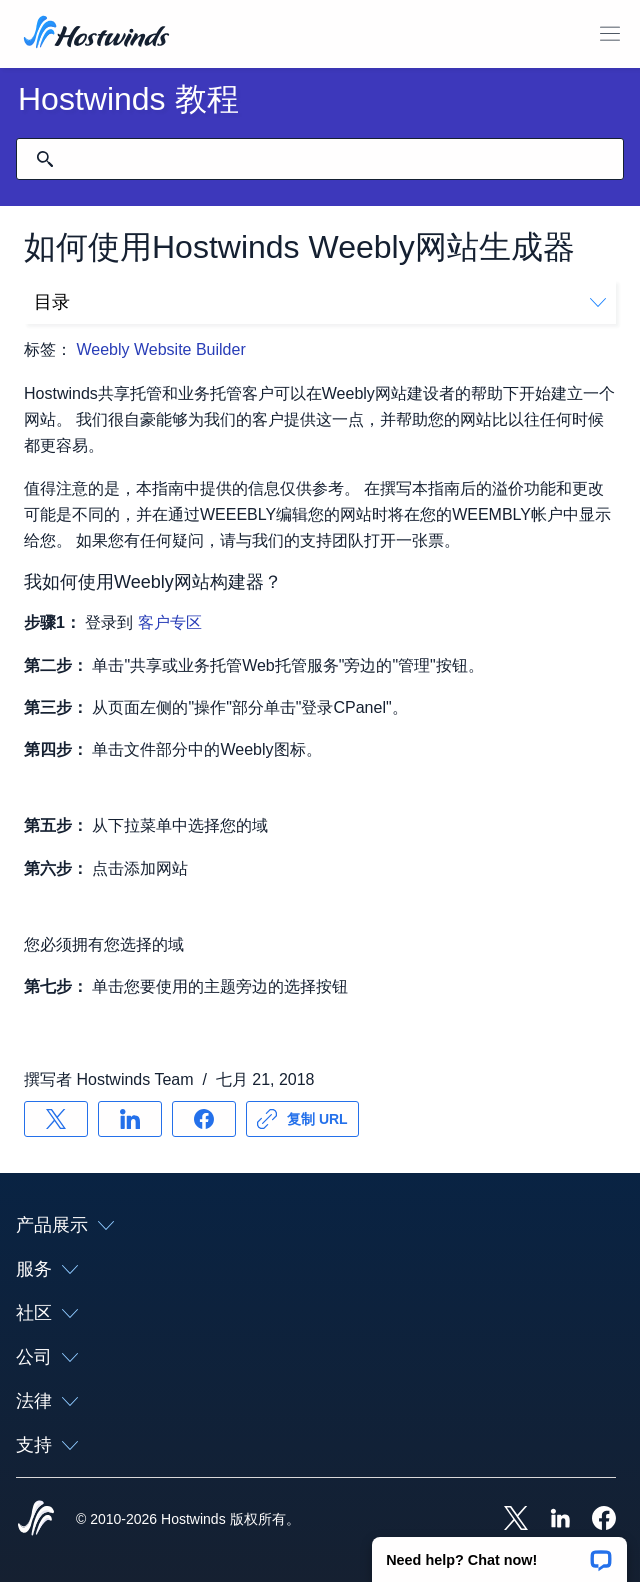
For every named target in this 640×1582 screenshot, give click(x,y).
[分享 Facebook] (204, 1119)
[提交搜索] (45, 159)
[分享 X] (56, 1119)
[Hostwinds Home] (36, 1520)
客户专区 (170, 622)
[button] (499, 1553)
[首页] (96, 34)
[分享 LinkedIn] (130, 1119)
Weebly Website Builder (160, 349)
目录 (320, 302)
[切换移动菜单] (610, 34)
